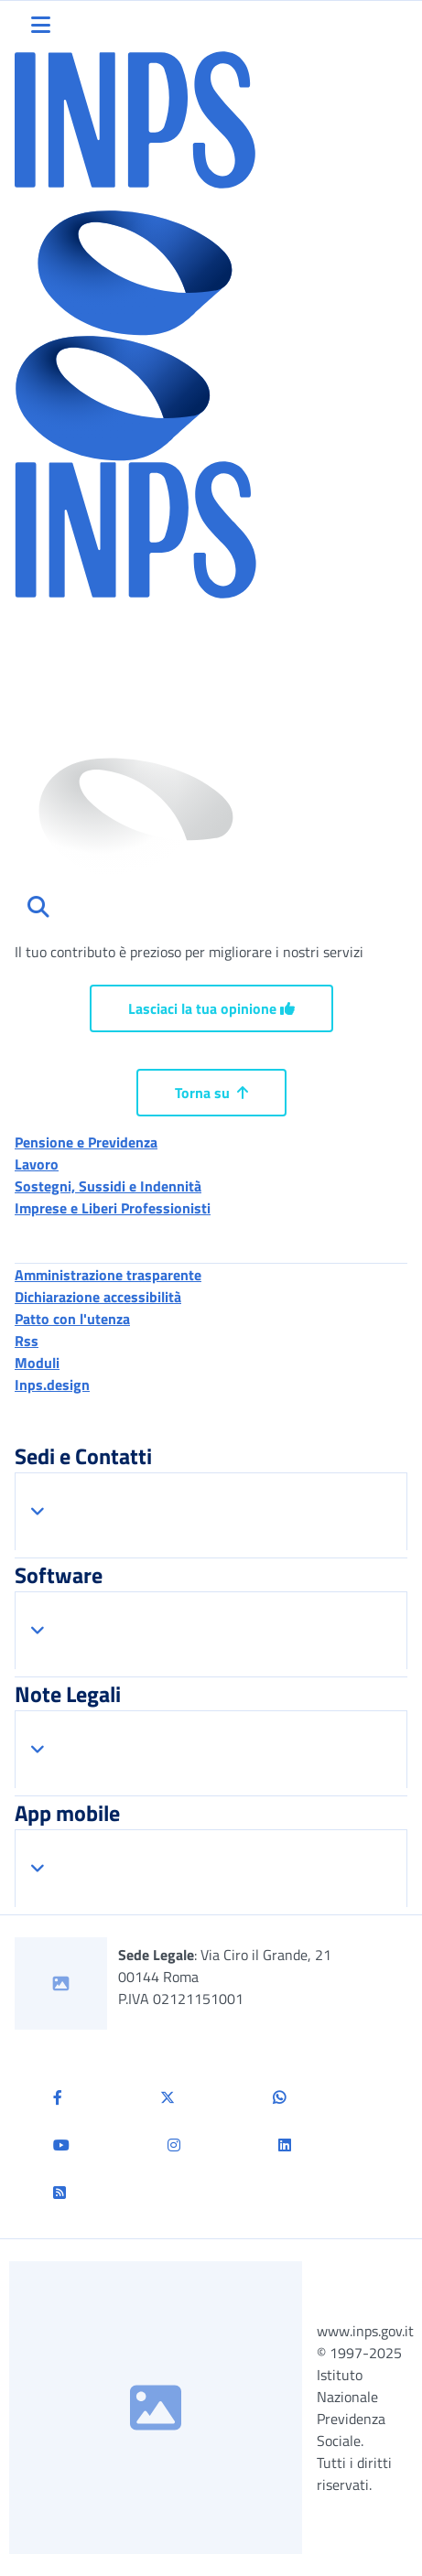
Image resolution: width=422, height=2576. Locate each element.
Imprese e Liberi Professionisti (113, 1208)
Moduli (37, 1363)
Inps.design (52, 1385)
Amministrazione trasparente (108, 1275)
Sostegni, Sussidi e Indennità (108, 1186)
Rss (26, 1341)
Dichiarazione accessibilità (98, 1297)
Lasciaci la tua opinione (211, 1008)
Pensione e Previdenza (86, 1142)
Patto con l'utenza (72, 1319)
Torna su (211, 1093)
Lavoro (37, 1164)
